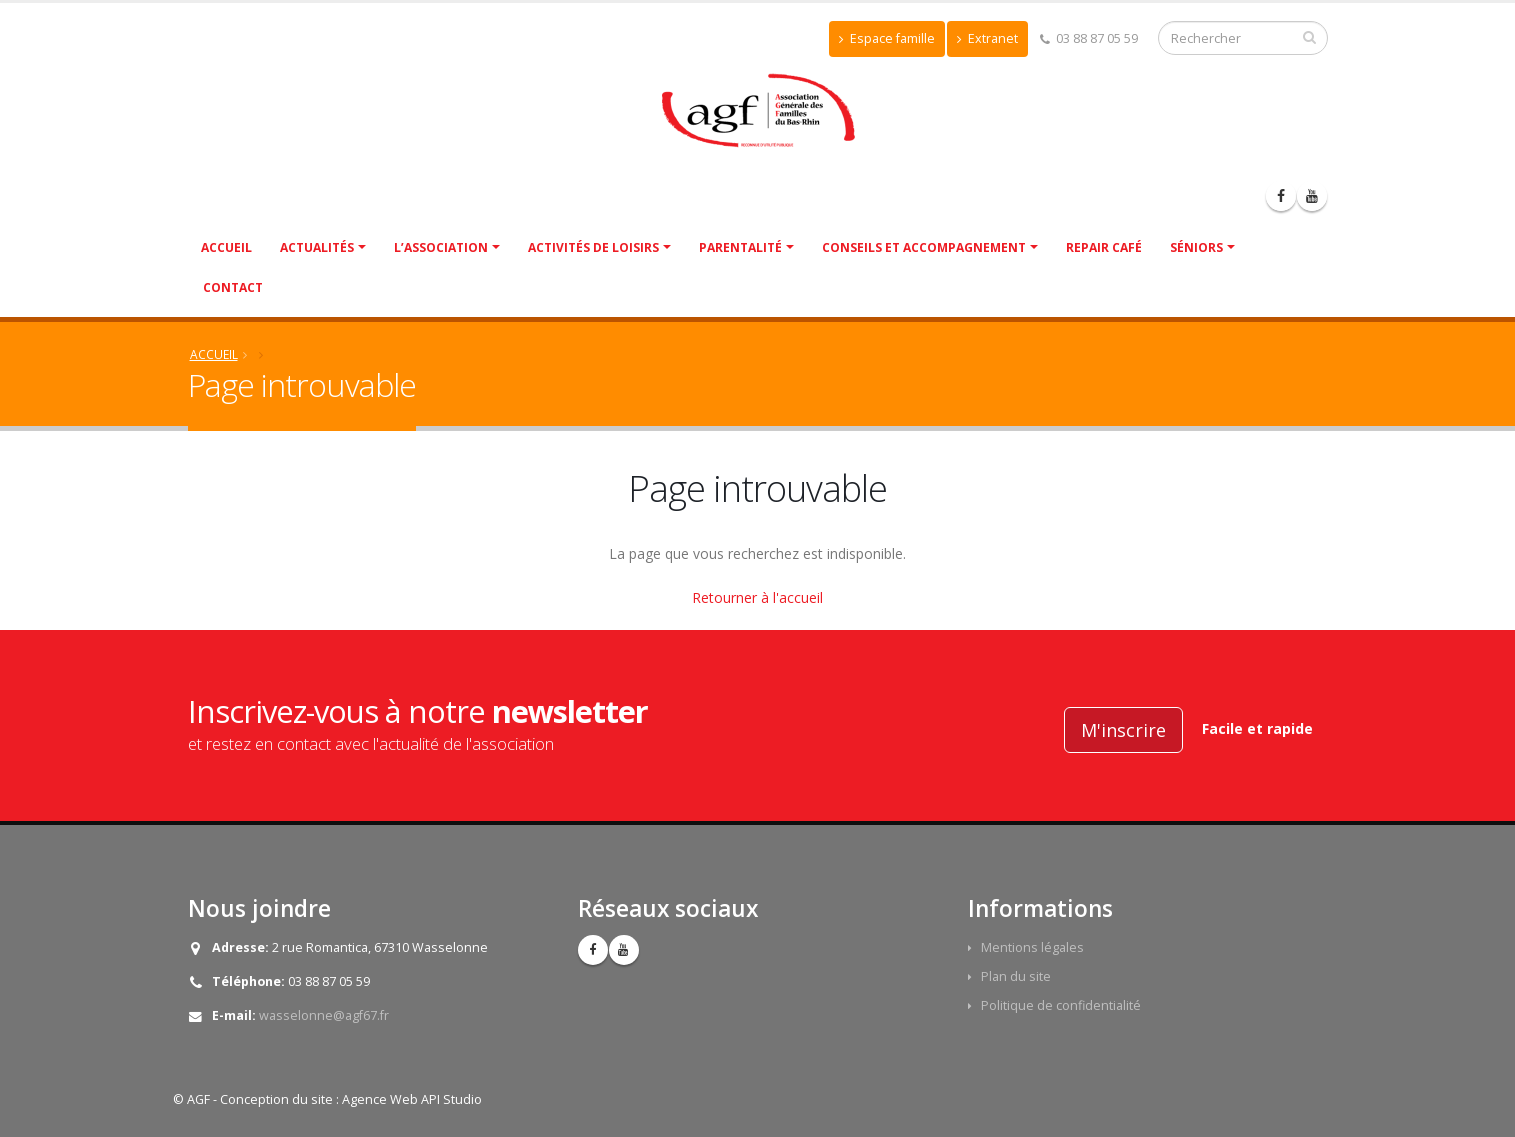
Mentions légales (1032, 947)
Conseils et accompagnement (924, 247)
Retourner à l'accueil (757, 597)
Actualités (317, 247)
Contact (233, 287)
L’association (441, 247)
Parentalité (740, 247)
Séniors (1196, 247)
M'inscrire (1123, 730)
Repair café (1104, 247)
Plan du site (1016, 976)
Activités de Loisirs (593, 247)
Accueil (226, 247)
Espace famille (887, 38)
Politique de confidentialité (1061, 1005)
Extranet (987, 38)
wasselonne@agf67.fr (324, 1015)
